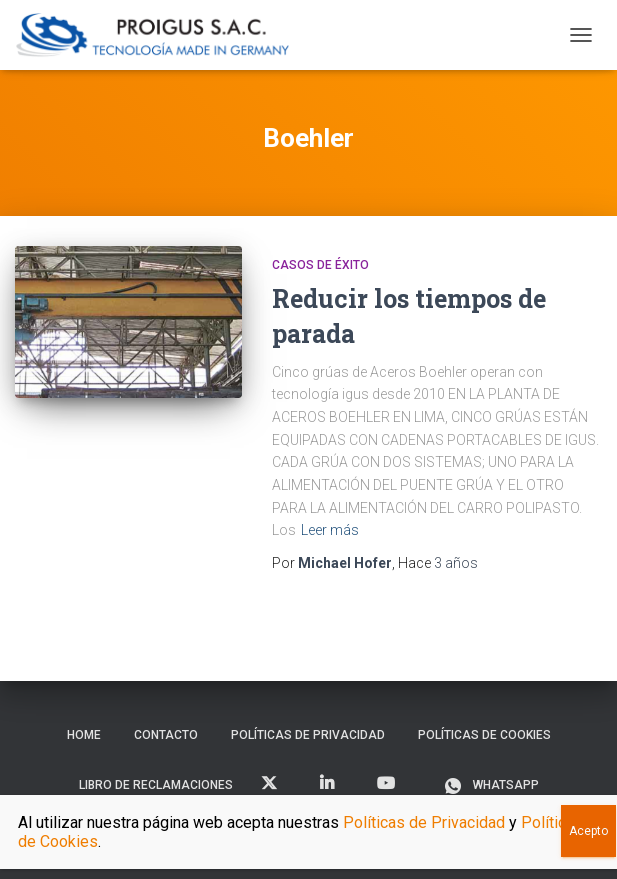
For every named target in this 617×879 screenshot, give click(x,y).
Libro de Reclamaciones (156, 785)
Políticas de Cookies (484, 735)
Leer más (330, 530)
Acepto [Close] (588, 831)
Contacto (166, 735)
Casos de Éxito (320, 265)
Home (84, 735)
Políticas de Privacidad (308, 735)
